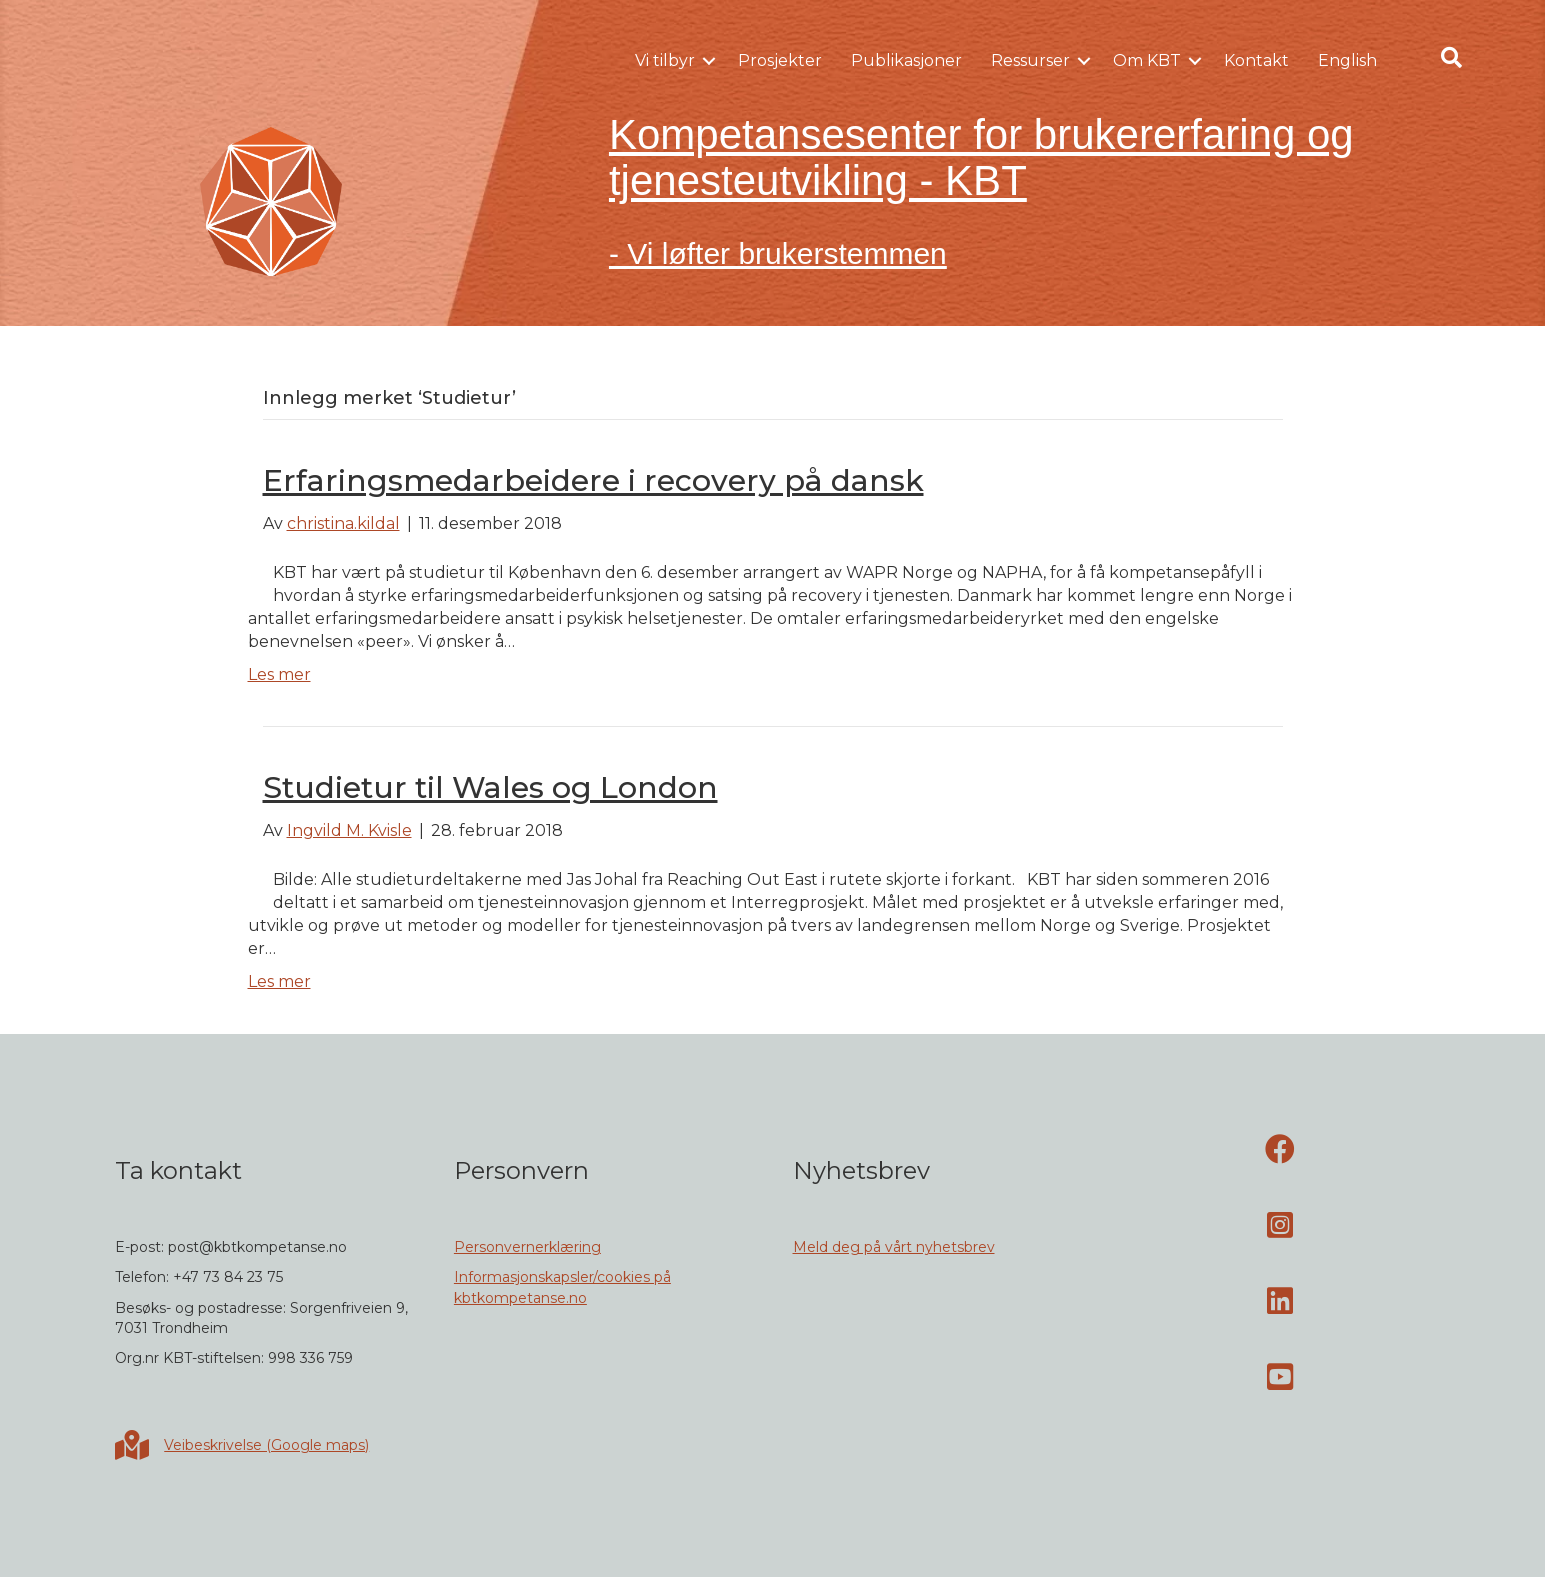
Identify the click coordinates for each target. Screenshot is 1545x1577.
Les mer (279, 674)
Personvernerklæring (527, 1247)
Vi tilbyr (665, 60)
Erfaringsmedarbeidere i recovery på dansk (593, 480)
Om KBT (1147, 60)
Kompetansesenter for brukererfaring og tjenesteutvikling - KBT (981, 157)
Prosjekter (780, 60)
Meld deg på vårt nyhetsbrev (894, 1247)
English (1347, 60)
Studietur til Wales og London (490, 787)
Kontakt (1256, 60)
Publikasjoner (906, 60)
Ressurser (1030, 60)
